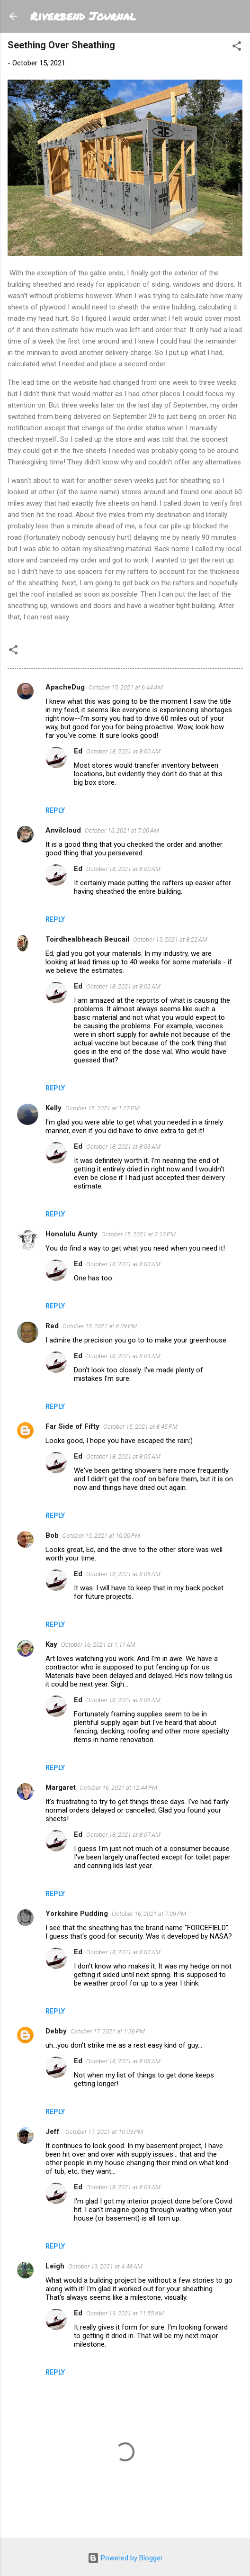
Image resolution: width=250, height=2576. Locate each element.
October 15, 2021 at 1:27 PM (102, 1108)
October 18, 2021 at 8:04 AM (123, 1356)
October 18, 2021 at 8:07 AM (123, 1834)
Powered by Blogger (125, 2558)
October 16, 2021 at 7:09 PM (149, 1913)
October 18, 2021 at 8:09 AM (123, 2187)
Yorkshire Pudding (76, 1913)
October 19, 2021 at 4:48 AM (105, 2266)
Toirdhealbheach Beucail (87, 939)
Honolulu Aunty (71, 1234)
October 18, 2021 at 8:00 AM (123, 751)
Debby (56, 2031)
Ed (78, 751)
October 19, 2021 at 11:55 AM (125, 2313)
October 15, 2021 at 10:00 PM (101, 1535)
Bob (52, 1535)
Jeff (53, 2131)
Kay (51, 1644)
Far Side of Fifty (72, 1426)
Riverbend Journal (83, 16)
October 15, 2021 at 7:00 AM (122, 830)
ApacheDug (65, 687)
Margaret (60, 1787)
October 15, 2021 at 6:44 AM (126, 687)
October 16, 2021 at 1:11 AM (98, 1644)
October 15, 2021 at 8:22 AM (170, 939)
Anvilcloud (63, 830)
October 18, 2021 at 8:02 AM (123, 986)
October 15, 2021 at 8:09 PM (99, 1326)
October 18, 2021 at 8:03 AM (123, 1146)
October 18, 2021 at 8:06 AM (123, 1700)
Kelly (53, 1108)
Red (52, 1326)
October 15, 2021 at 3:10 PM (138, 1234)
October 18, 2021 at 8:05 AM (123, 1456)
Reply (55, 810)
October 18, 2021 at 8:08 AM (123, 2061)
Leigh (54, 2266)
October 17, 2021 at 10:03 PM (104, 2131)
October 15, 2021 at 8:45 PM (140, 1426)
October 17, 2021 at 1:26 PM (108, 2031)
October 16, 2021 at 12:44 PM (118, 1787)
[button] (236, 47)
